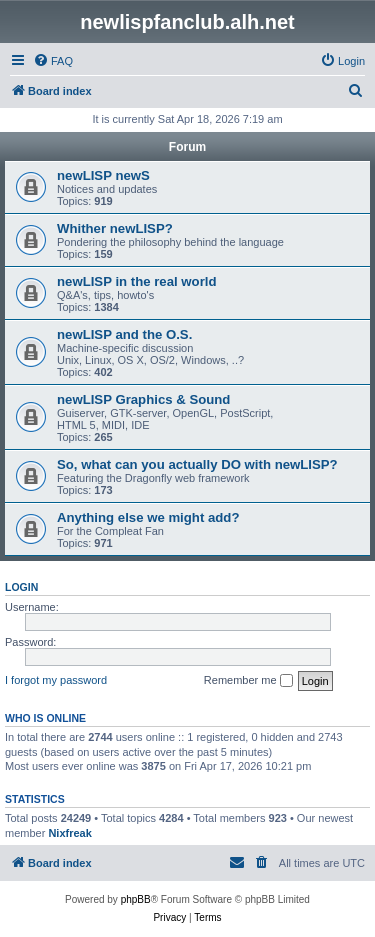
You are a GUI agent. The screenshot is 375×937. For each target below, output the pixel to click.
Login (21, 587)
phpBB (136, 899)
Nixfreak (69, 833)
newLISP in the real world (137, 281)
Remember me (248, 681)
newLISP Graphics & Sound (143, 399)
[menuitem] (53, 61)
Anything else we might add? (148, 517)
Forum (187, 147)
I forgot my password (56, 680)
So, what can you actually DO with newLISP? (197, 464)
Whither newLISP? (115, 228)
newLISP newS (103, 175)
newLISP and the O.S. (124, 334)
